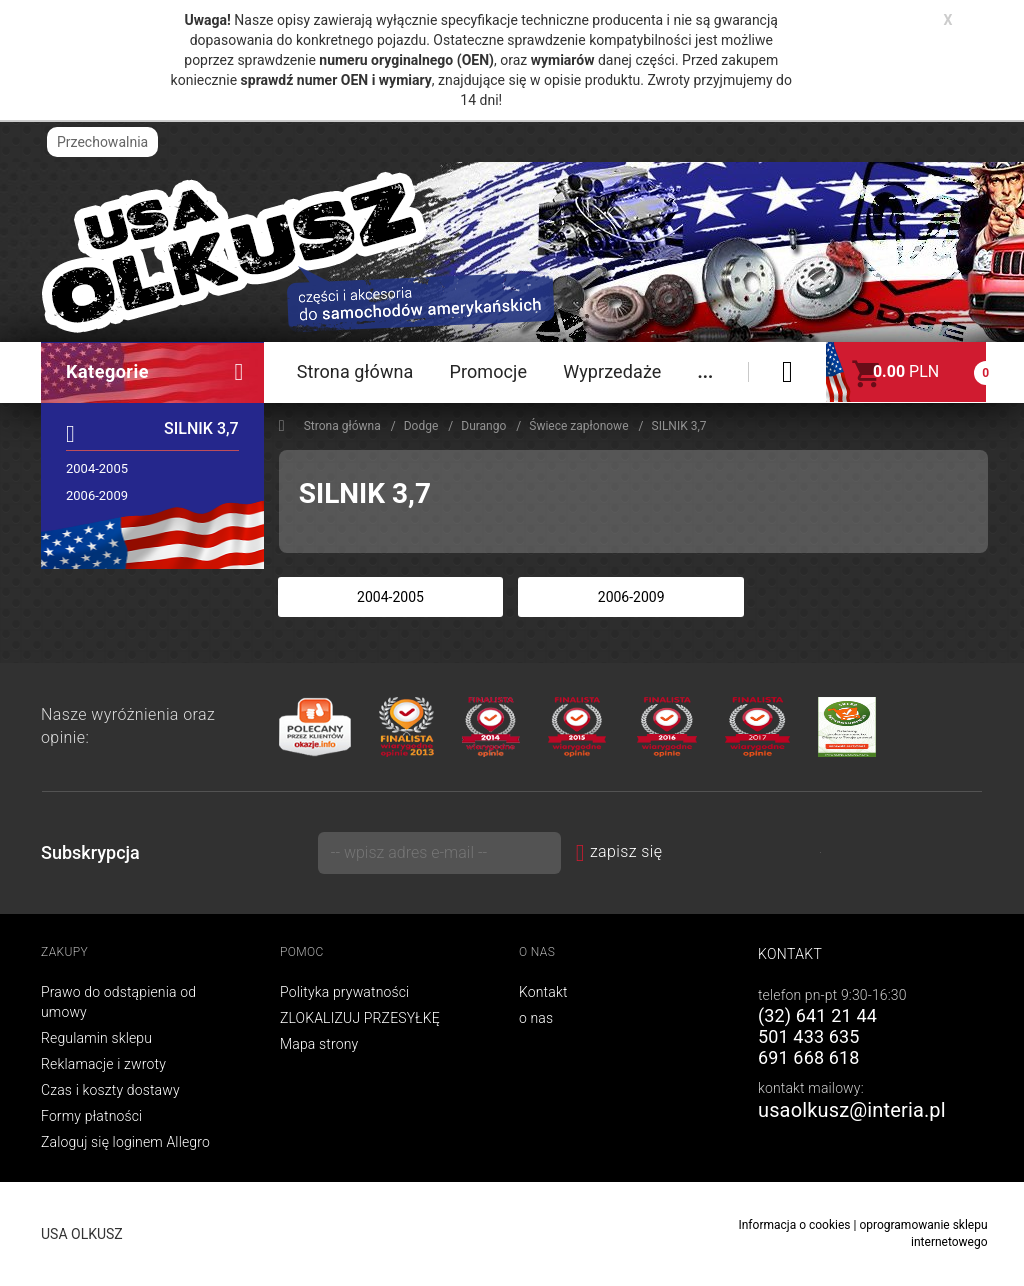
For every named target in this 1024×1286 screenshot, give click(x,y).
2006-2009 (97, 495)
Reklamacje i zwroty (103, 1064)
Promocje (488, 371)
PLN (906, 371)
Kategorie (155, 371)
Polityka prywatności (344, 992)
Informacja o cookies (794, 1225)
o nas (536, 1018)
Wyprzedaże (612, 371)
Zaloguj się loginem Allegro (125, 1142)
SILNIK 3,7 (201, 428)
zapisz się (619, 851)
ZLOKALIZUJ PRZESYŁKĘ (360, 1018)
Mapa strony (319, 1044)
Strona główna (355, 371)
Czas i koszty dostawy (110, 1090)
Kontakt (543, 992)
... (705, 371)
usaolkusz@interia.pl (852, 1110)
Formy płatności (91, 1116)
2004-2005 (97, 468)
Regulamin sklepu (96, 1038)
